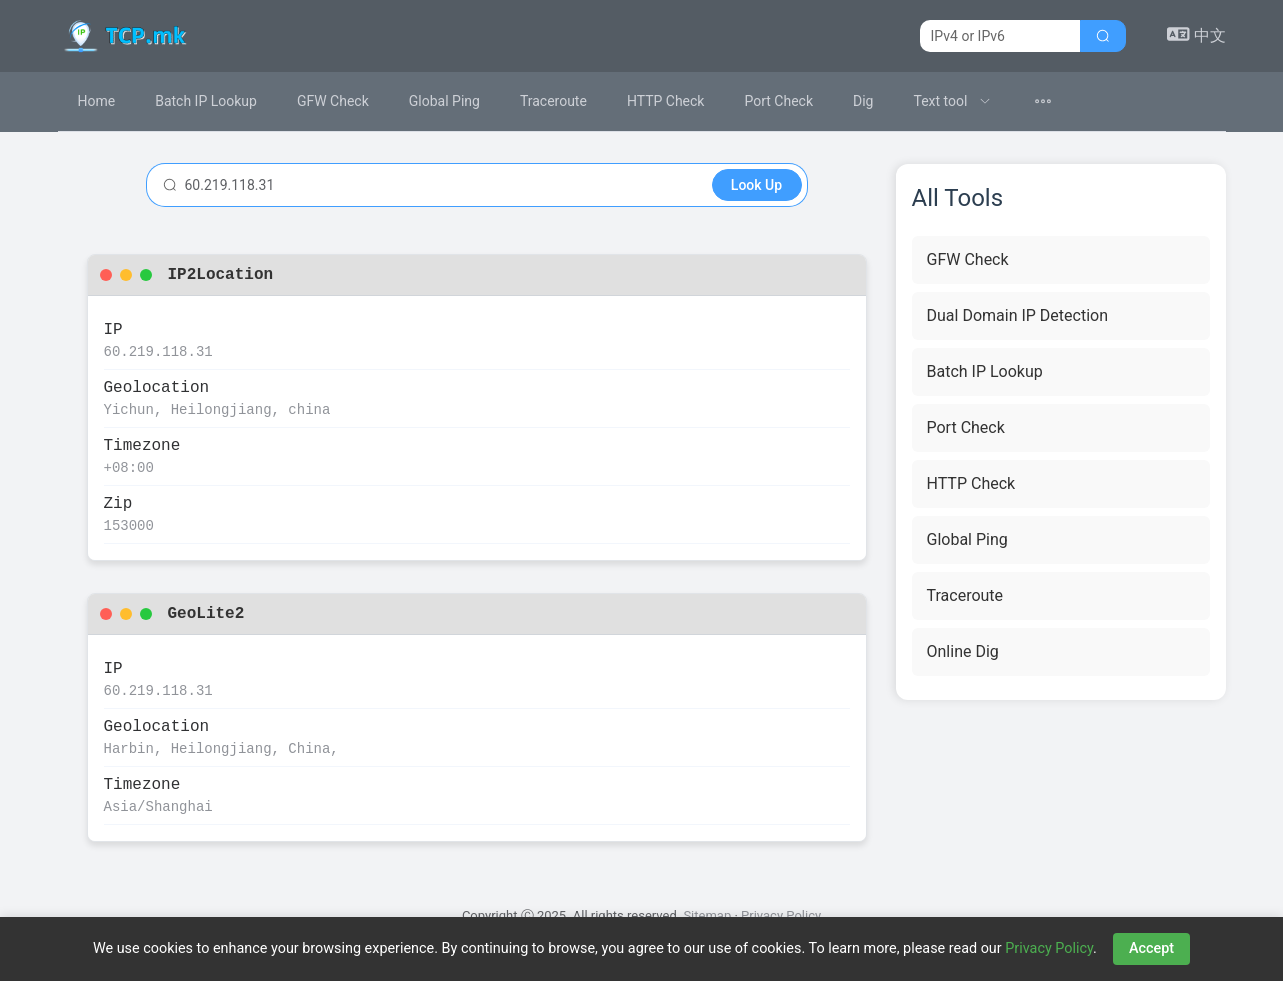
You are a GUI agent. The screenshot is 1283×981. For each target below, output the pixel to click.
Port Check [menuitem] (778, 101)
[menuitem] (952, 101)
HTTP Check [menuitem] (666, 101)
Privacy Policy (781, 915)
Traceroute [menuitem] (553, 101)
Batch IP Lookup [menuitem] (206, 101)
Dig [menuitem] (863, 101)
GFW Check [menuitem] (333, 101)
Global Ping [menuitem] (444, 101)
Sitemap (707, 915)
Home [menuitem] (97, 101)
